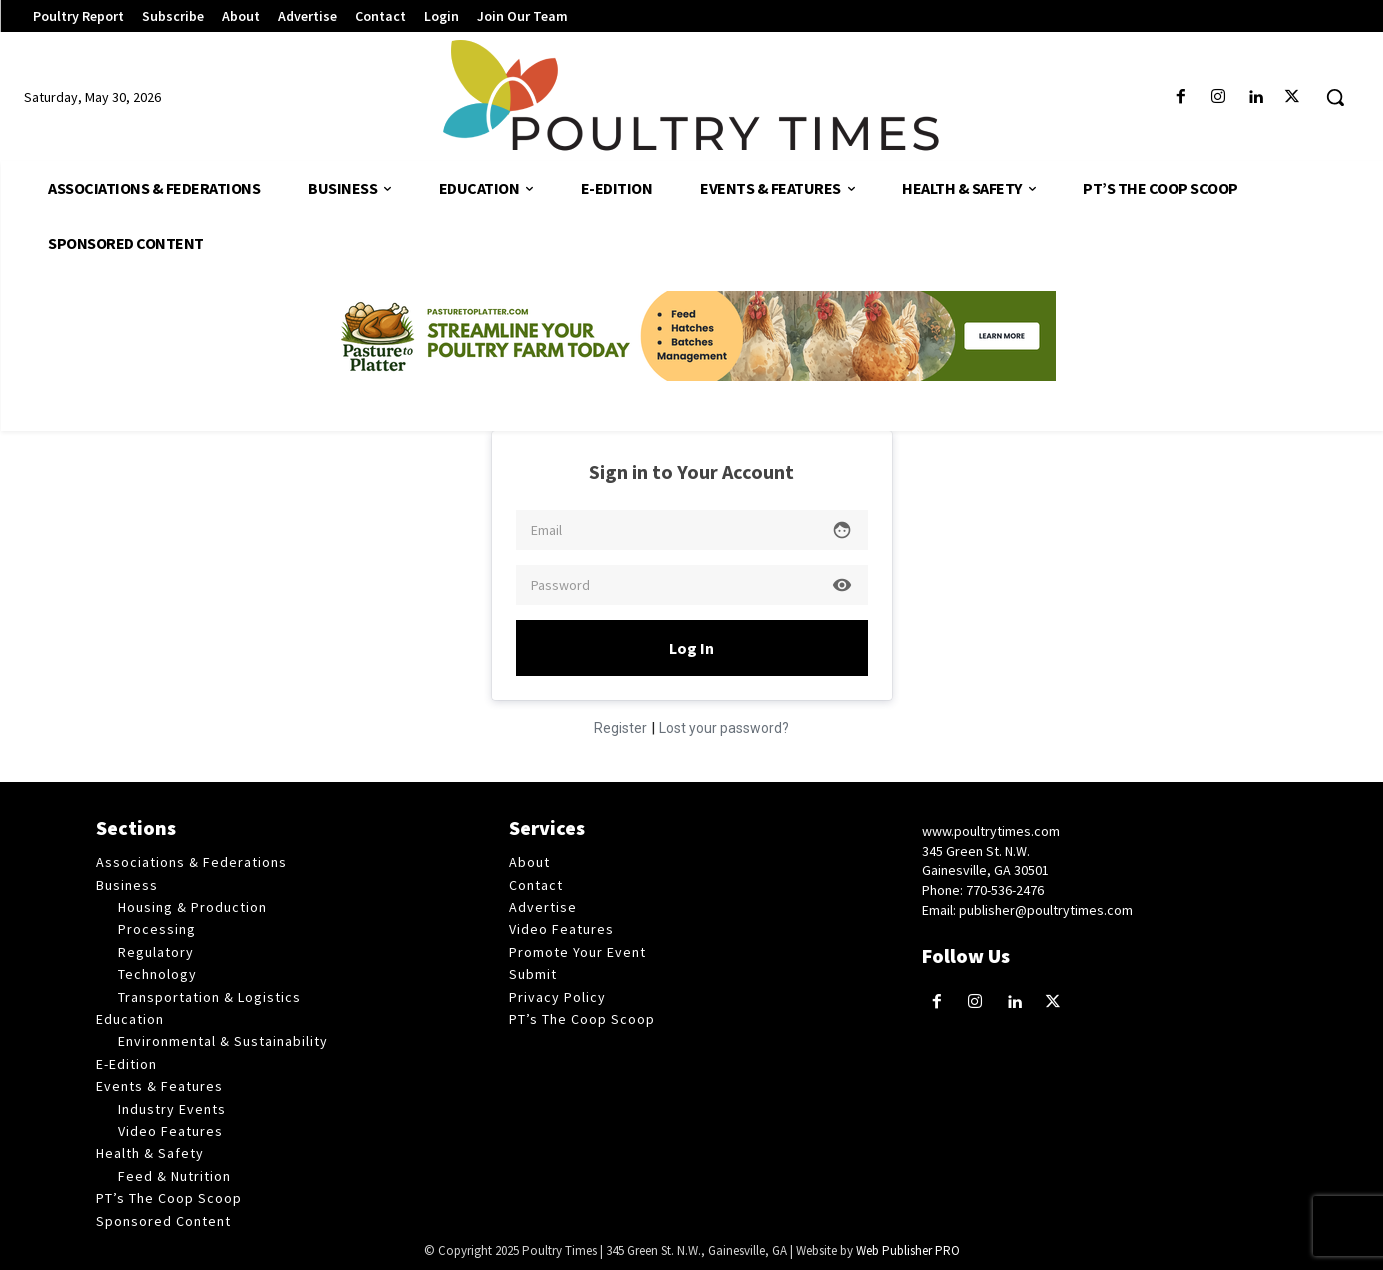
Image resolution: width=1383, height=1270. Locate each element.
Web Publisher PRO (908, 1250)
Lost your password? (724, 728)
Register (620, 728)
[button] (1335, 97)
